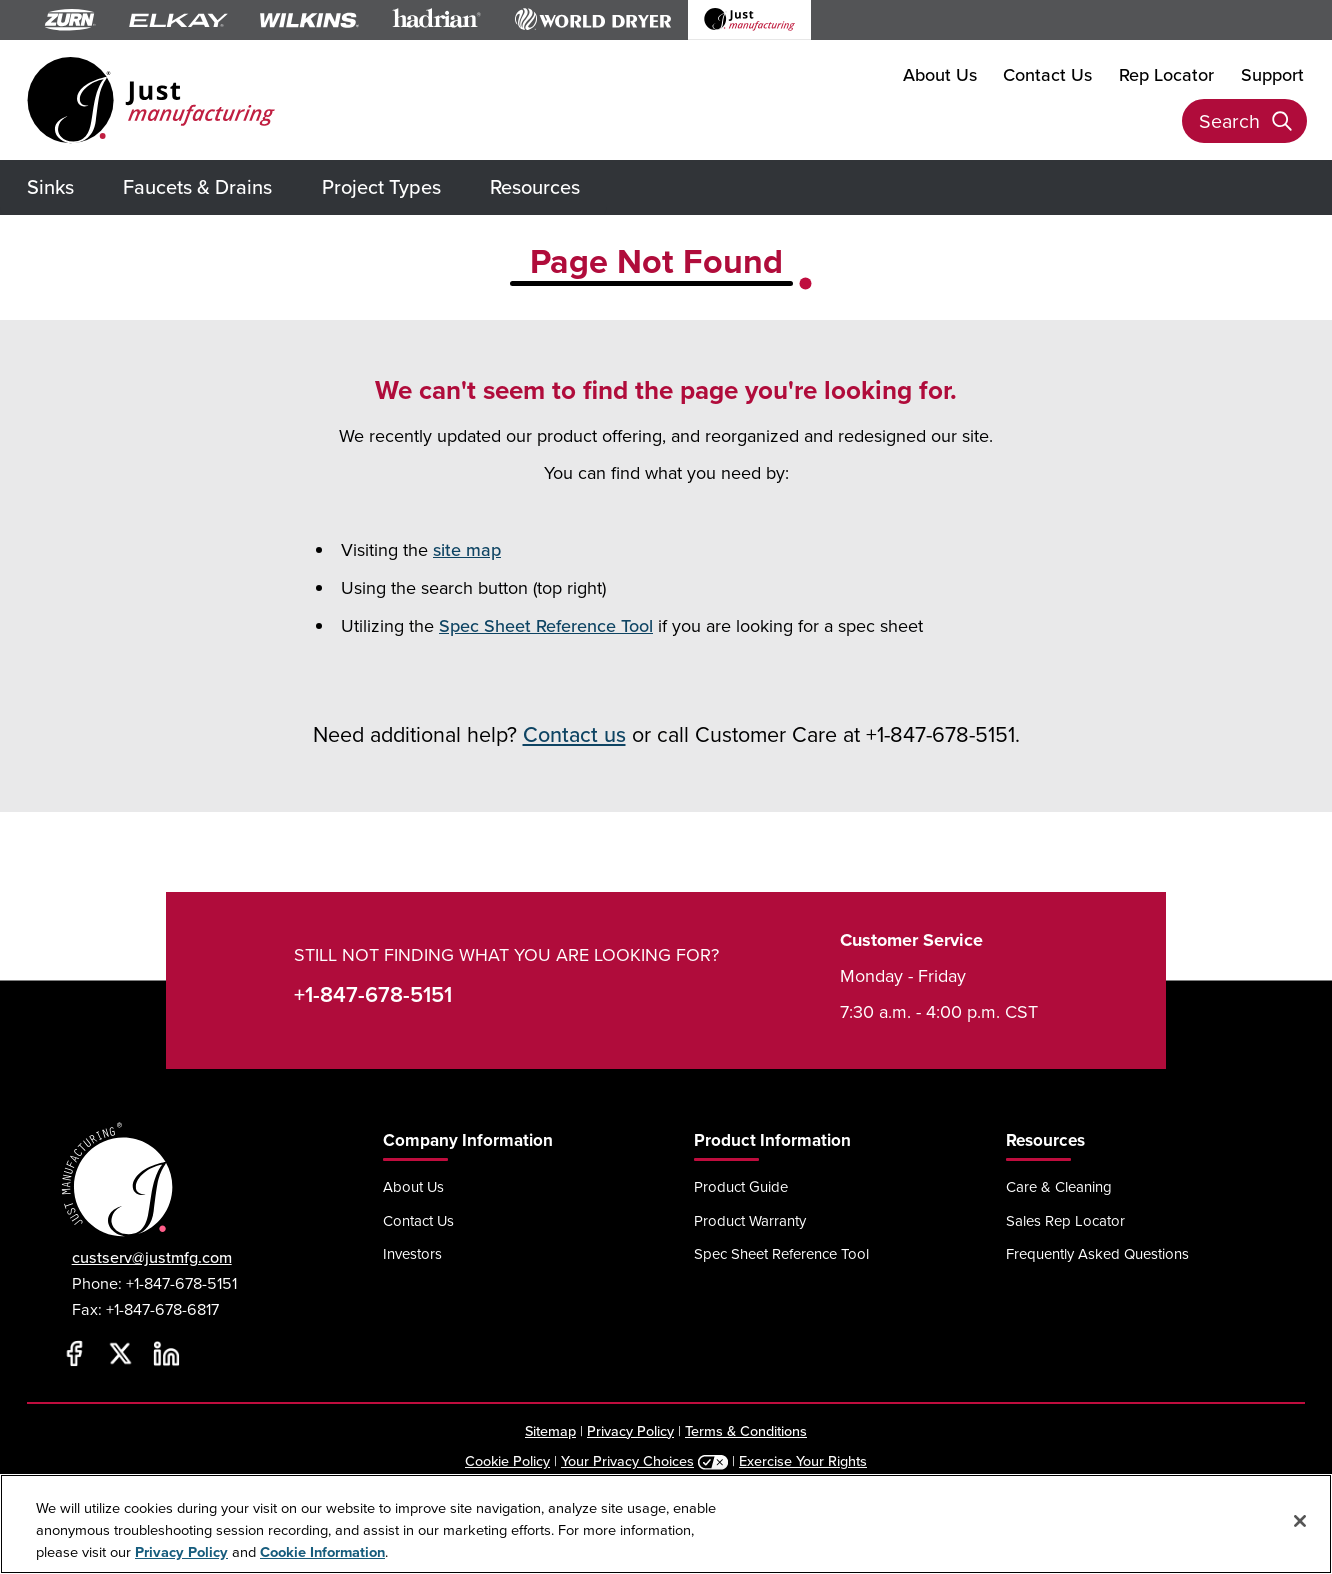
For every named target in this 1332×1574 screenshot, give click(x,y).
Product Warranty (750, 1220)
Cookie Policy (507, 1460)
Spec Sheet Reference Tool (546, 625)
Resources (535, 186)
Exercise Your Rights (803, 1460)
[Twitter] (121, 1354)
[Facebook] (75, 1354)
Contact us (574, 734)
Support (1272, 74)
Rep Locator (1166, 74)
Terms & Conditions (746, 1430)
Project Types (381, 186)
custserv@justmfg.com (152, 1257)
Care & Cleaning (1059, 1186)
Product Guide (741, 1186)
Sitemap (550, 1430)
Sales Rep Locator (1065, 1220)
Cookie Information (322, 1551)
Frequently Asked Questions (1097, 1253)
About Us (940, 74)
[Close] (1300, 1521)
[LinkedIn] (167, 1354)
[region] (666, 1524)
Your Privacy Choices (627, 1460)
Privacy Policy (630, 1430)
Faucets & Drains (197, 186)
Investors (412, 1253)
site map (467, 549)
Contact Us (1047, 74)
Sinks (50, 186)
